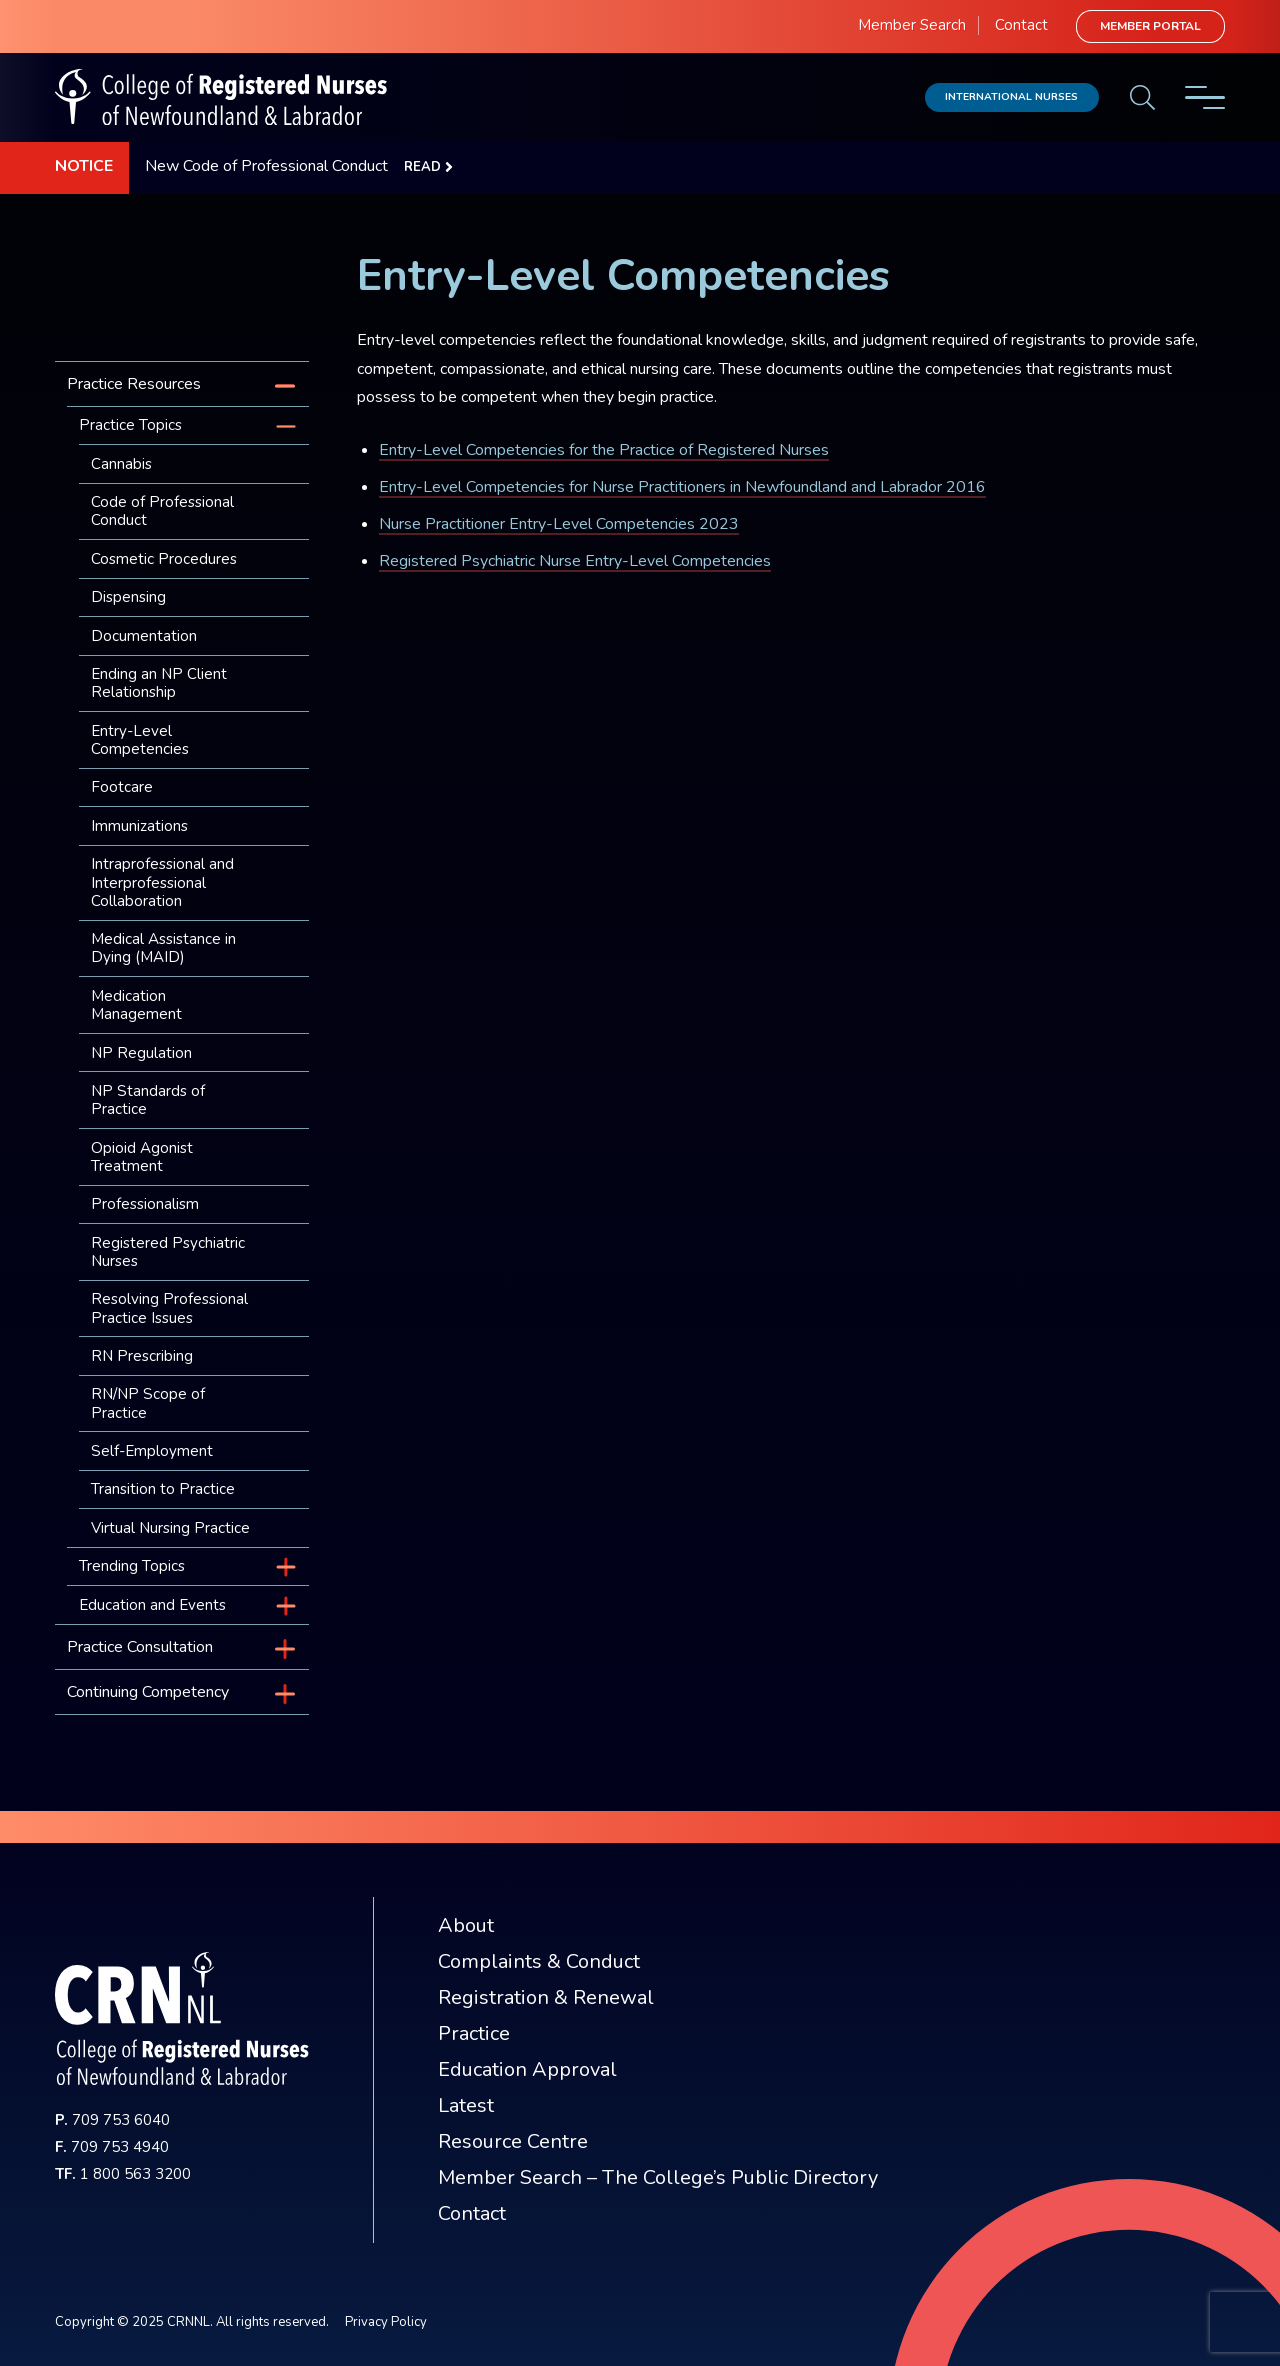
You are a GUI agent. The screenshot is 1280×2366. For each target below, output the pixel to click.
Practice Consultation (140, 1647)
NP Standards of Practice (148, 1100)
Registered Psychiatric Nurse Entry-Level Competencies (575, 561)
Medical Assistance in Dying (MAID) (163, 948)
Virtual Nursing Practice (170, 1528)
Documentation (144, 636)
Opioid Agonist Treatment (142, 1157)
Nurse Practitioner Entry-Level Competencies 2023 (559, 524)
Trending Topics (132, 1566)
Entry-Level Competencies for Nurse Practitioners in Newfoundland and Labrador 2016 (682, 487)
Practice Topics (130, 425)
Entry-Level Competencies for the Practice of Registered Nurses (604, 450)
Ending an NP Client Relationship (159, 683)
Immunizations (139, 826)
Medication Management (136, 1005)
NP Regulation (141, 1053)
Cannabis (121, 464)
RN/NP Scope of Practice (148, 1403)
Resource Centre (513, 2141)
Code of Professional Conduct (162, 511)
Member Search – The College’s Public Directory (658, 2177)
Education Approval (527, 2069)
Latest (466, 2105)
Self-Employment (152, 1451)
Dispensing (128, 597)
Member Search (912, 25)
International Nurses (1011, 96)
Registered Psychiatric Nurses (168, 1252)
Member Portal (1150, 26)
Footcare (122, 787)
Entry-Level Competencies (140, 740)
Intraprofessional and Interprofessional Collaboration (162, 882)
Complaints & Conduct (539, 1961)
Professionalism (145, 1204)
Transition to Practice (163, 1489)
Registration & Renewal (546, 1997)
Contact (1021, 25)
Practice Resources (134, 384)
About (466, 1925)
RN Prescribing (142, 1356)
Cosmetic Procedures (164, 559)
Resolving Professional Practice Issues (169, 1308)
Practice (474, 2033)
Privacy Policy (386, 2322)
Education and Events (152, 1605)
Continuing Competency (148, 1692)
